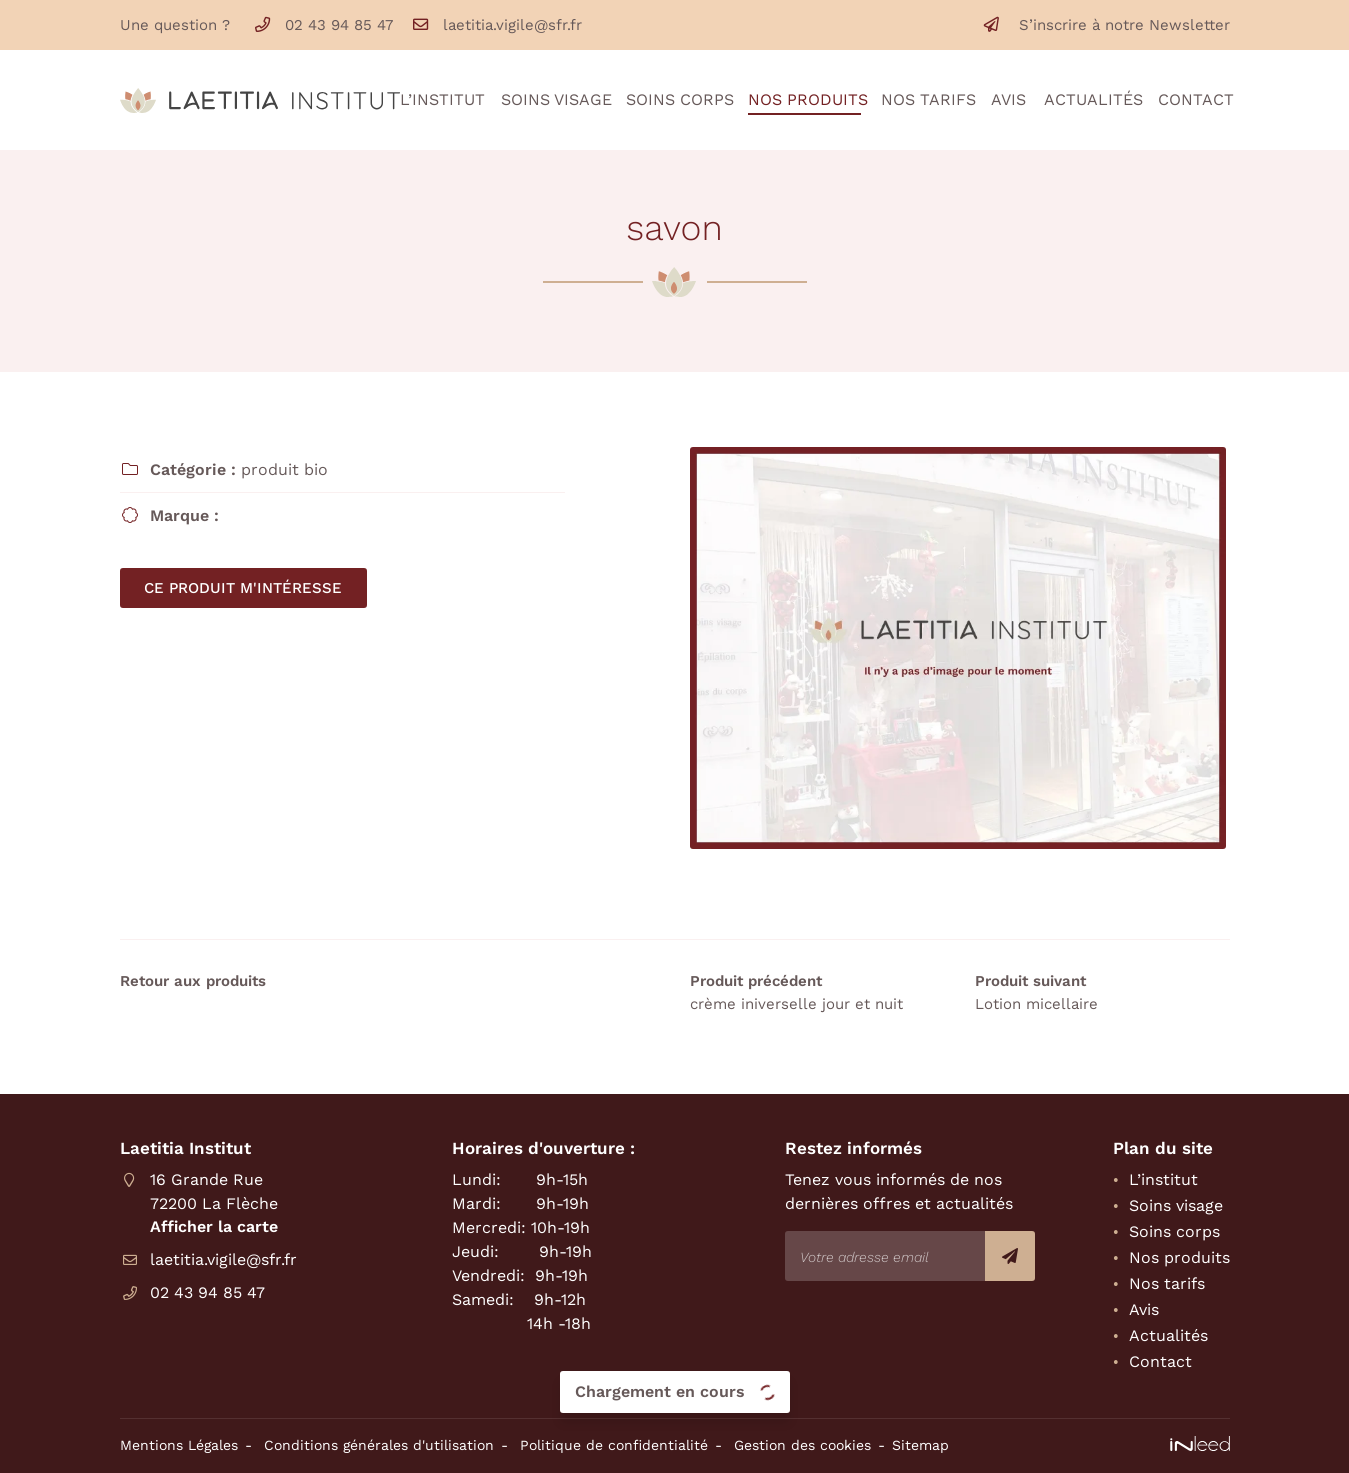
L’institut (440, 99)
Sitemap (920, 1445)
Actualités (1091, 99)
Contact (1194, 99)
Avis (1007, 99)
